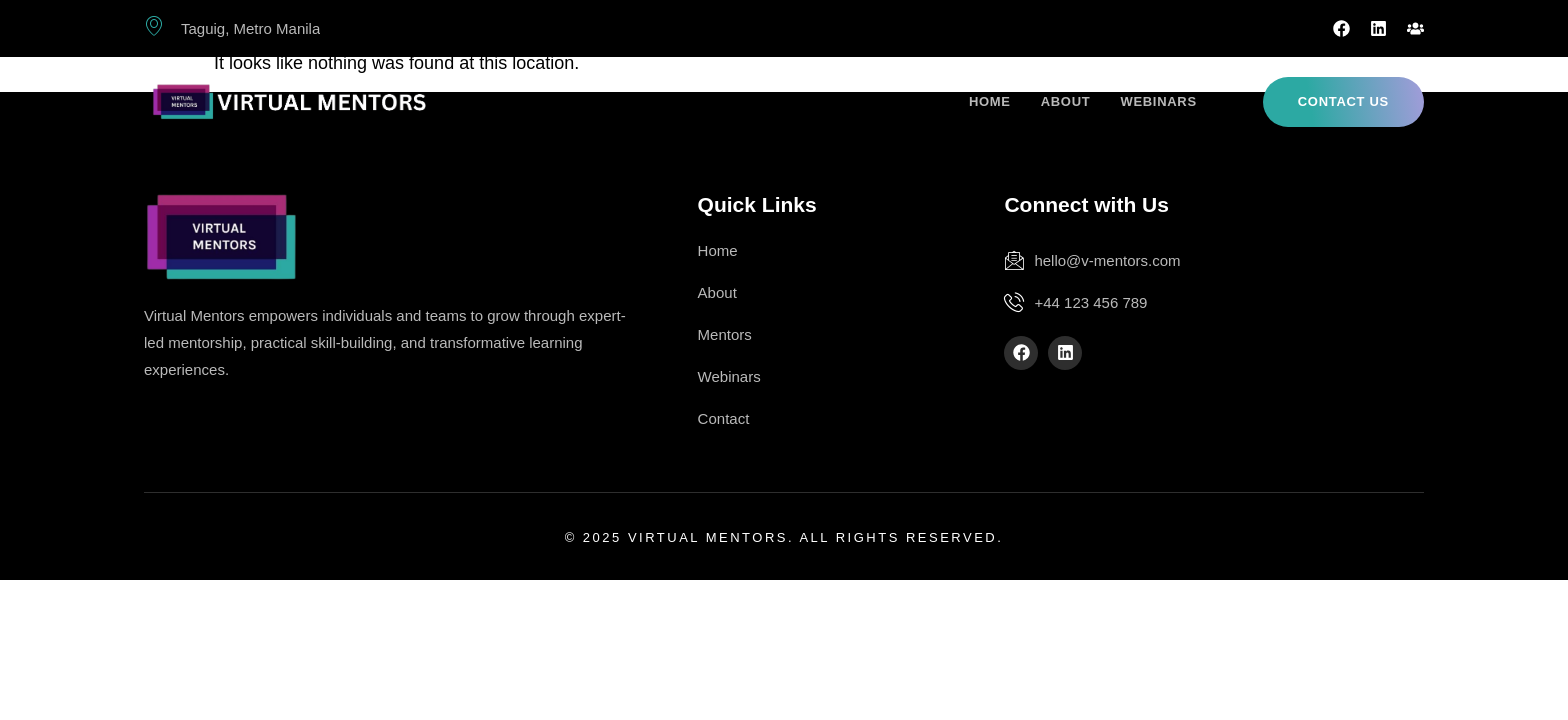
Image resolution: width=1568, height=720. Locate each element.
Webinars (1158, 101)
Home (990, 101)
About (1066, 101)
